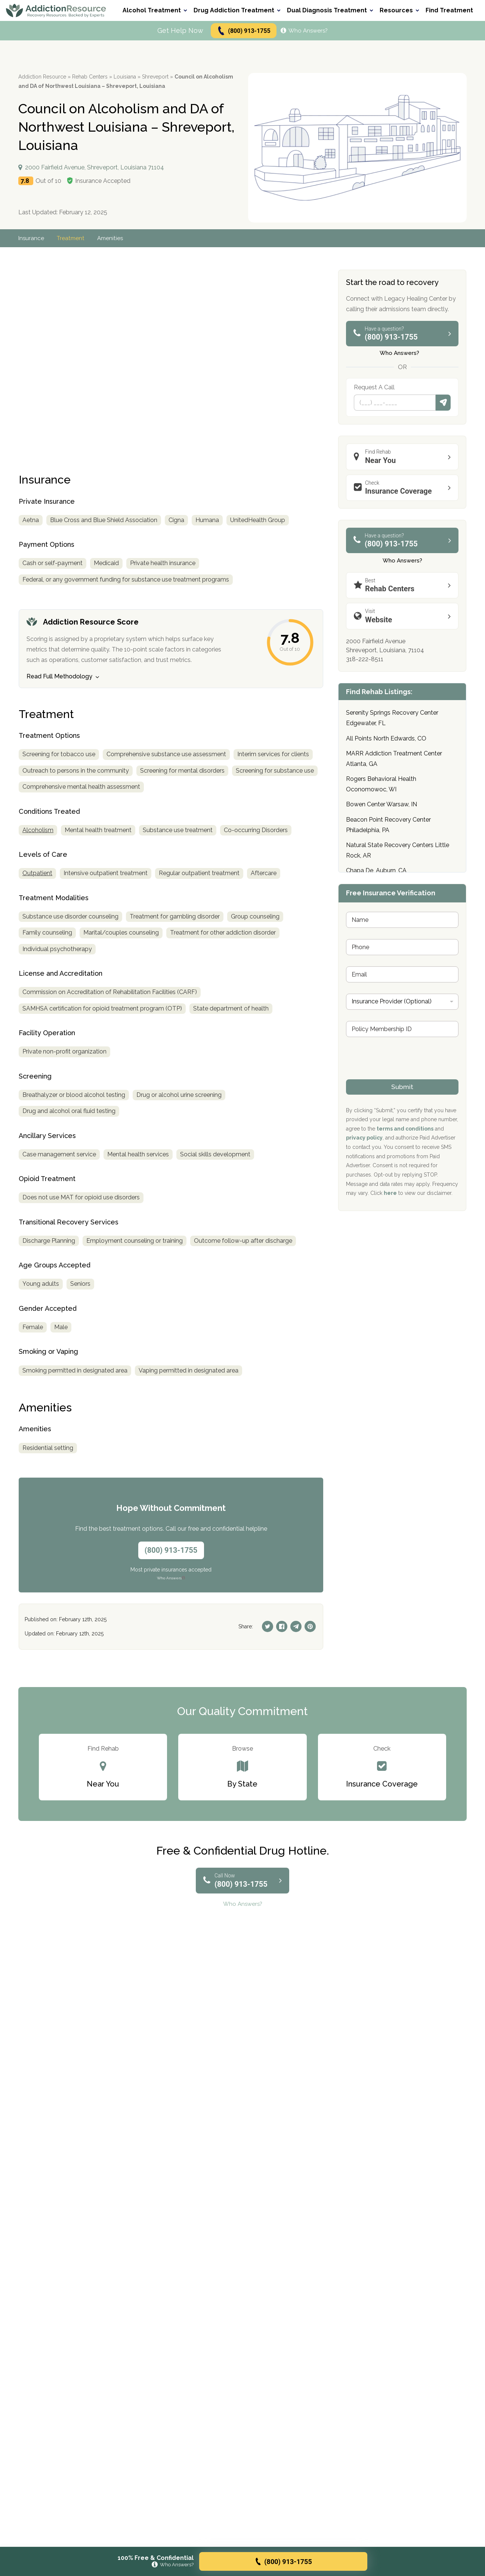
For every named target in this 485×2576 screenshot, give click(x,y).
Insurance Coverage (404, 487)
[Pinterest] (310, 1626)
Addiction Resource (42, 77)
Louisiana (125, 77)
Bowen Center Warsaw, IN (381, 804)
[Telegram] (296, 1626)
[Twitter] (267, 1626)
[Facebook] (281, 1626)
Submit (443, 403)
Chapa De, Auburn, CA (376, 870)
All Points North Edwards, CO (386, 738)
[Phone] (395, 403)
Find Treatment (449, 10)
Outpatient (37, 873)
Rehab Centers (90, 77)
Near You (404, 456)
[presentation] (403, 1074)
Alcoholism (37, 830)
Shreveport (155, 77)
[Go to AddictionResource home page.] (56, 11)
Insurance (31, 238)
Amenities (113, 238)
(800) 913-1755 (243, 31)
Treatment (72, 238)
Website (404, 616)
